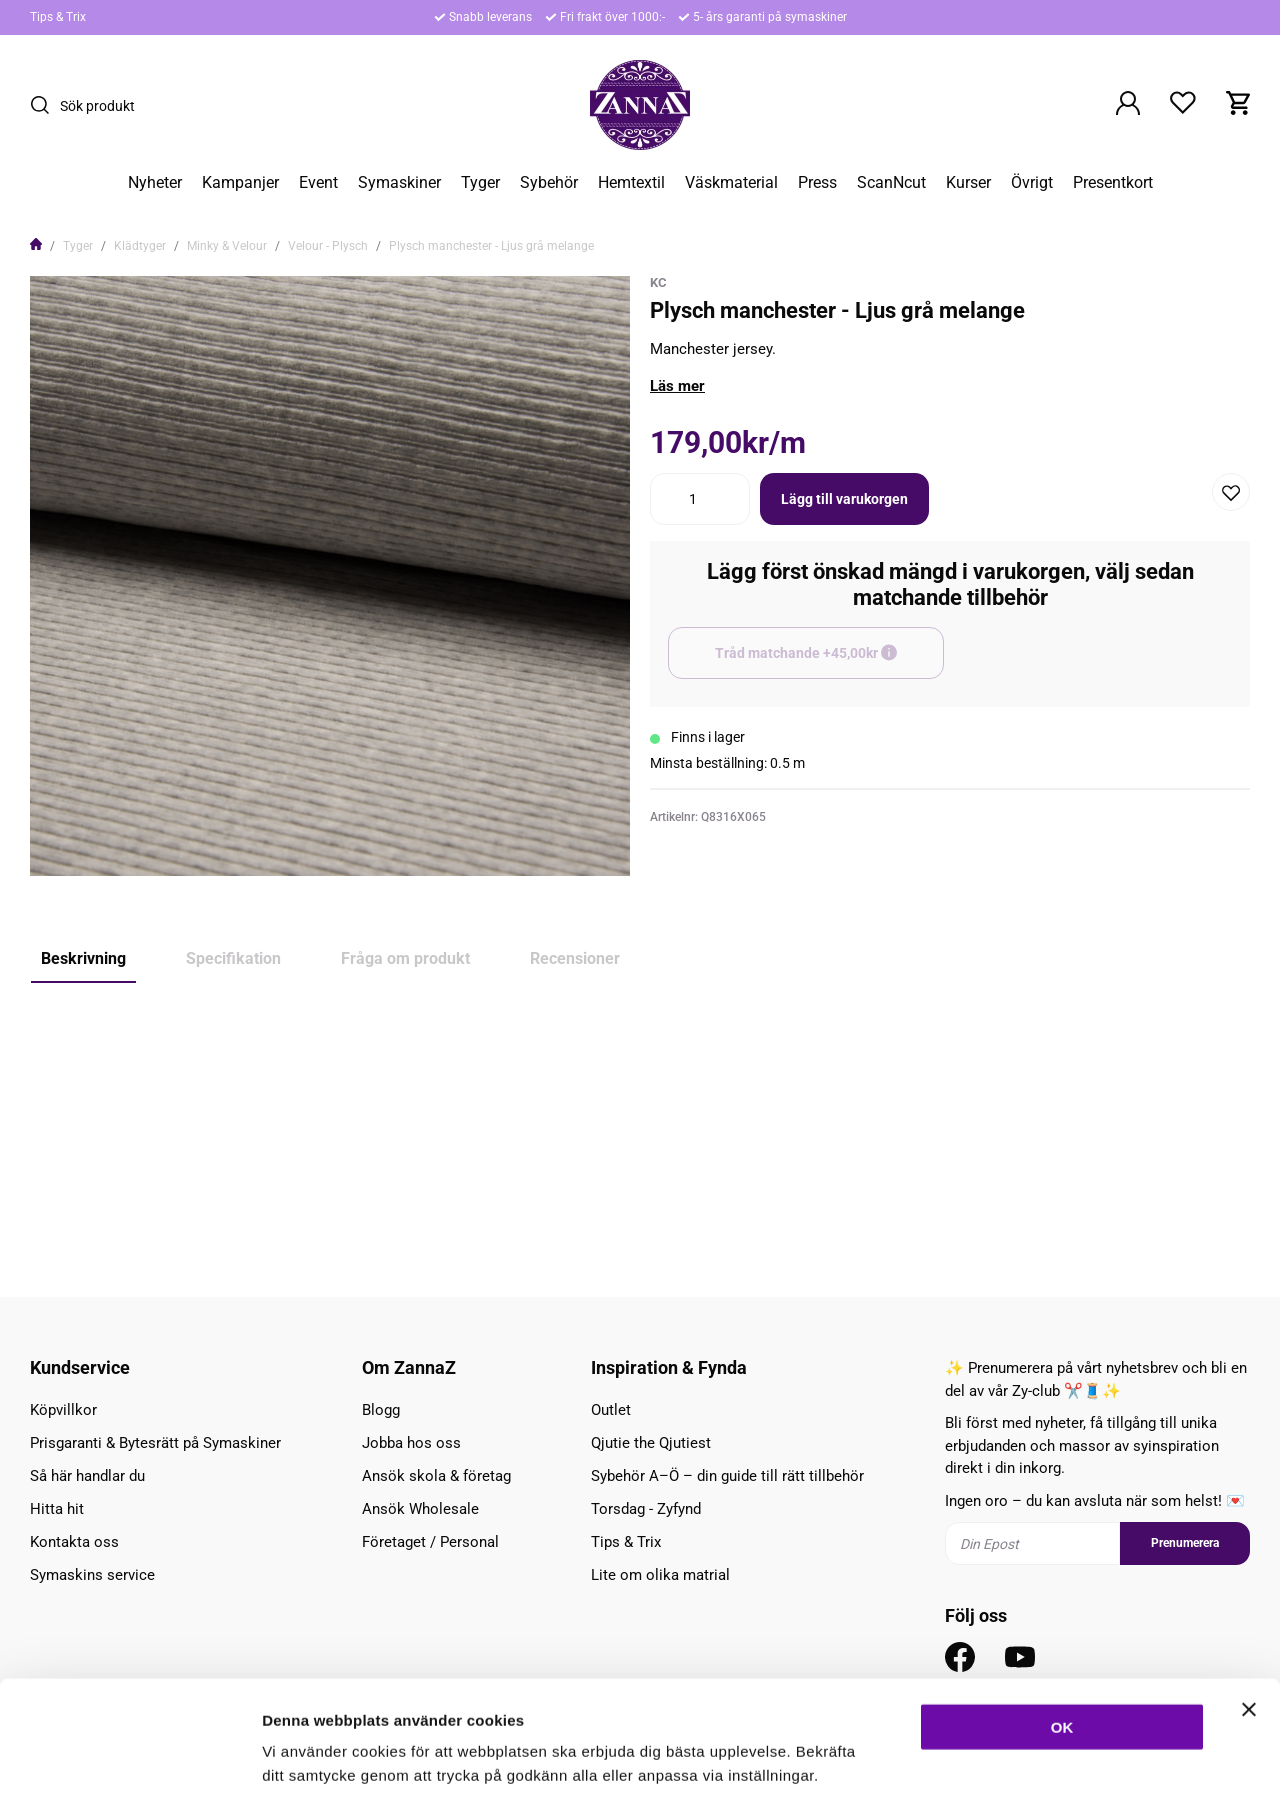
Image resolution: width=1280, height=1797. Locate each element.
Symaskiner (399, 183)
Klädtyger (140, 246)
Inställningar (1087, 1757)
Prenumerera (1185, 1543)
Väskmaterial (731, 183)
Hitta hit (57, 1509)
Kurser (968, 183)
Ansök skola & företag (436, 1476)
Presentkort (1113, 183)
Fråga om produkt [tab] (405, 958)
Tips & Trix (58, 17)
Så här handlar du (87, 1476)
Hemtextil (631, 183)
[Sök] (45, 105)
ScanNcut (891, 183)
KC (658, 282)
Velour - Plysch (328, 246)
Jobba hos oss (411, 1443)
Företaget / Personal (430, 1542)
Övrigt (1032, 183)
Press (817, 183)
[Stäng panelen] (1249, 1611)
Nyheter (155, 183)
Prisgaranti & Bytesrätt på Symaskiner (155, 1443)
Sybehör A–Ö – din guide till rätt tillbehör (727, 1476)
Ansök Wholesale (420, 1509)
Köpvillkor (63, 1410)
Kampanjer (240, 183)
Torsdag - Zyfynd (646, 1509)
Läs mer (677, 386)
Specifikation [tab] (233, 958)
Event (318, 183)
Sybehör (549, 183)
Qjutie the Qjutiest (651, 1443)
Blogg (381, 1410)
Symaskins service (92, 1575)
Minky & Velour (227, 246)
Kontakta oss (74, 1542)
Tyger (480, 183)
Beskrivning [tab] (83, 958)
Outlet (611, 1410)
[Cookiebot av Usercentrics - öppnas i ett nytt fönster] (129, 1758)
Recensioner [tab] (575, 958)
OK (1062, 1628)
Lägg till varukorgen (844, 499)
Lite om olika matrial (660, 1575)
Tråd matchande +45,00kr (829, 662)
